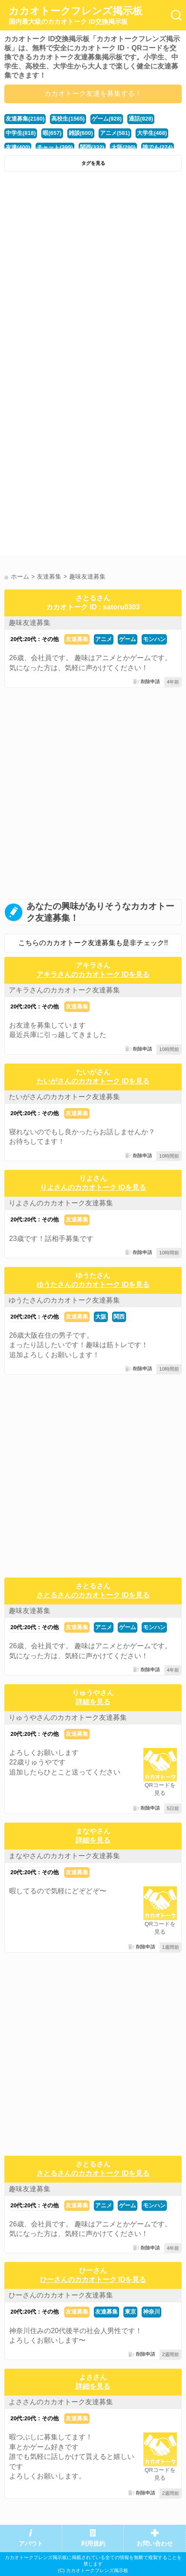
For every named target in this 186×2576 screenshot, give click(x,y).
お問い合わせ (154, 2543)
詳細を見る (93, 1701)
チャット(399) (55, 147)
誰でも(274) (158, 147)
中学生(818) (21, 133)
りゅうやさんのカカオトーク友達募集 (68, 1717)
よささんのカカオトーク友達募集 (61, 2402)
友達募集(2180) (25, 118)
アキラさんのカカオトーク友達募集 (64, 990)
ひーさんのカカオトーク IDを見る (93, 2279)
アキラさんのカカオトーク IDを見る (93, 974)
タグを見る (93, 163)
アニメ (103, 639)
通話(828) (141, 118)
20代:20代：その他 (34, 639)
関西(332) (92, 147)
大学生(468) (152, 133)
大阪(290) (123, 147)
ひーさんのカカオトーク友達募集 (61, 2295)
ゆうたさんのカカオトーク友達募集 (64, 1300)
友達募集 (77, 639)
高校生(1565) (67, 118)
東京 (130, 2311)
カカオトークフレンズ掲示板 (76, 15)
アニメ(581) (115, 133)
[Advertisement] (93, 273)
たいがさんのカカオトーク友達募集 (64, 1096)
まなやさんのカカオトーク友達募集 (64, 1855)
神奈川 (151, 2311)
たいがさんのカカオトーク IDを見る (93, 1081)
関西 (119, 1316)
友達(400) (18, 147)
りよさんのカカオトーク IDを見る (93, 1187)
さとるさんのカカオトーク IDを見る (93, 1595)
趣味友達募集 (29, 622)
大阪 (100, 1316)
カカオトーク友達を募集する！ (93, 93)
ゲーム (127, 639)
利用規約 (93, 2543)
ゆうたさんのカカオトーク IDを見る (93, 1284)
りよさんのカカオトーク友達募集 (61, 1203)
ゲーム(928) (107, 118)
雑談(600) (81, 133)
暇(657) (52, 133)
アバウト (31, 2543)
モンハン (154, 639)
